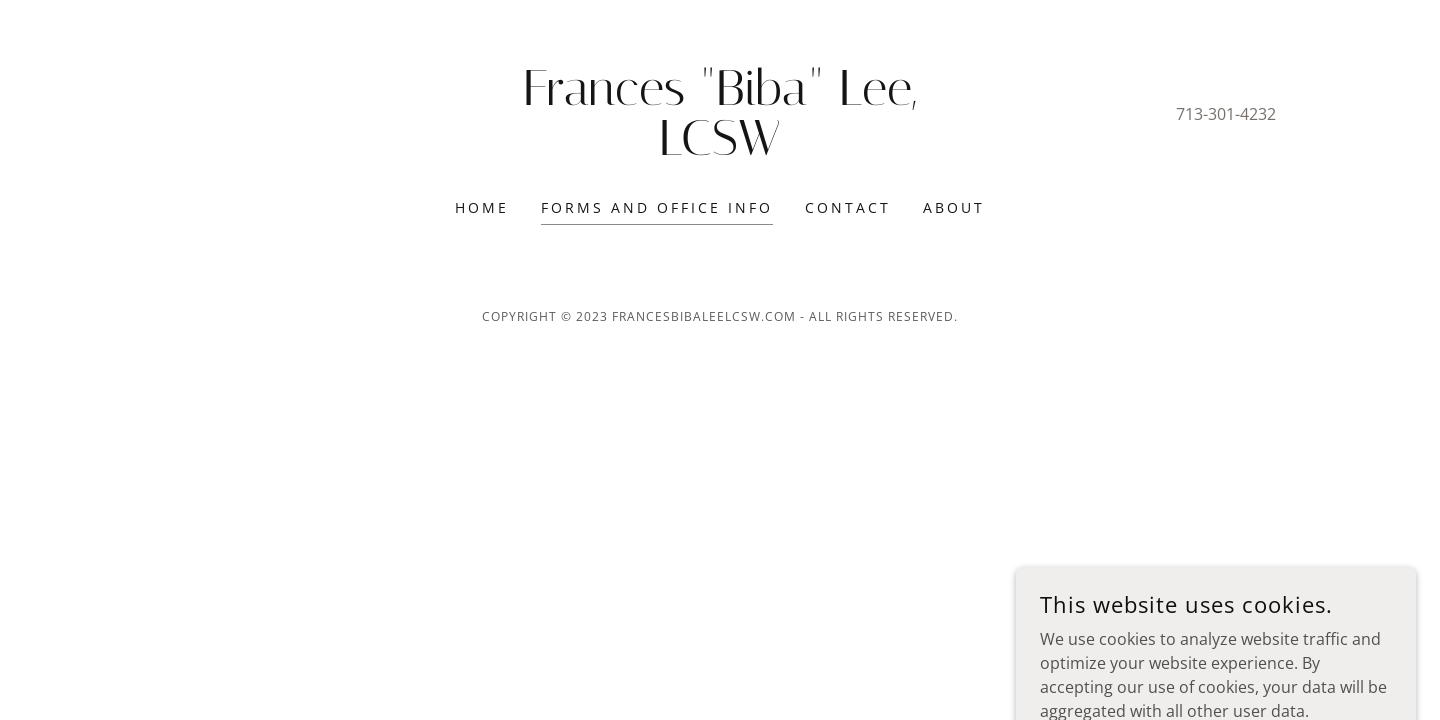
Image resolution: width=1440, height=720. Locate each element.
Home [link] (482, 207)
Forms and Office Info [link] (657, 207)
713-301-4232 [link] (1226, 114)
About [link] (954, 207)
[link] (720, 149)
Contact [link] (848, 207)
